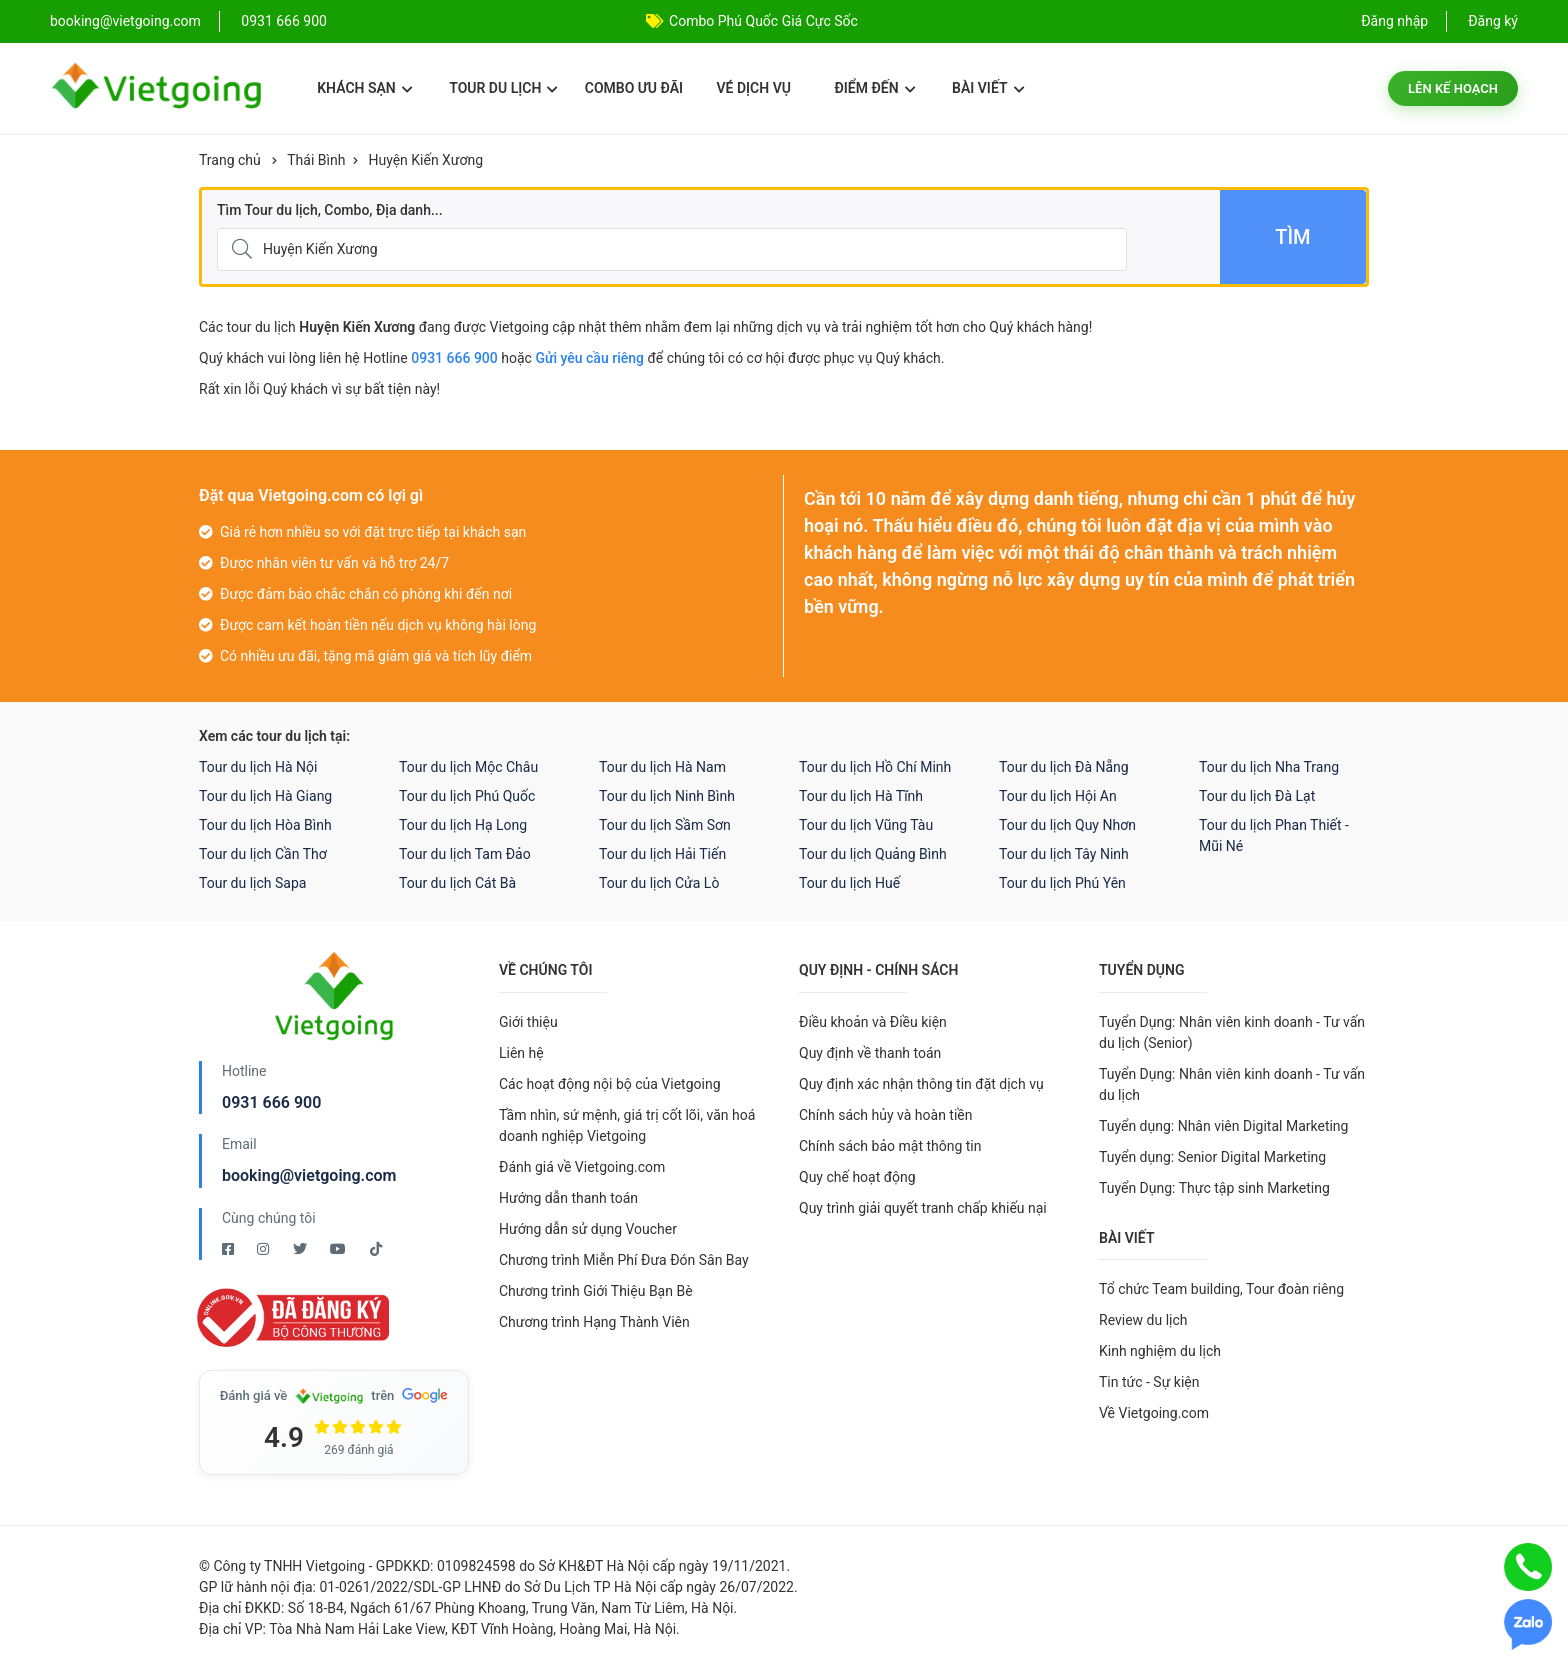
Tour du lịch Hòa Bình (265, 825)
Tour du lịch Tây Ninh (1064, 854)
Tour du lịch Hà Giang (265, 796)
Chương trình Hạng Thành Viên (594, 1322)
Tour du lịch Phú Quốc (467, 796)
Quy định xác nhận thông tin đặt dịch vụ (921, 1084)
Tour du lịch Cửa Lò (659, 883)
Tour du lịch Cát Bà (457, 883)
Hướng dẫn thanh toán (568, 1198)
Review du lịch (1143, 1320)
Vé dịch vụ (754, 88)
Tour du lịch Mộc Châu (468, 767)
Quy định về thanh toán (870, 1053)
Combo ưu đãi (634, 88)
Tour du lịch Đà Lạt (1257, 796)
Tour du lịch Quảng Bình (873, 854)
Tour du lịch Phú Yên (1062, 883)
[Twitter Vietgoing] (301, 1249)
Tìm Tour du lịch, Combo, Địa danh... (330, 210)
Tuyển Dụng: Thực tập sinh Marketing (1214, 1188)
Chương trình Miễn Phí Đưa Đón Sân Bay (624, 1260)
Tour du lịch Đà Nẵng (1064, 767)
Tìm (1292, 237)
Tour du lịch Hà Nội (258, 767)
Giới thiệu (528, 1022)
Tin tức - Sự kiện (1149, 1382)
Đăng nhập (1394, 21)
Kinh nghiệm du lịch (1160, 1351)
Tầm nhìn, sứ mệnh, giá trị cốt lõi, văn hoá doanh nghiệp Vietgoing (627, 1125)
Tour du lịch (503, 88)
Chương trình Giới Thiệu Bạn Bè (596, 1291)
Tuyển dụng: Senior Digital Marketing (1212, 1157)
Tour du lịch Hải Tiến (662, 854)
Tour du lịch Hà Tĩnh (861, 796)
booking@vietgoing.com (309, 1175)
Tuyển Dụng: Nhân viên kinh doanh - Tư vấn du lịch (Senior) (1232, 1032)
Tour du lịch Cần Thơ (263, 854)
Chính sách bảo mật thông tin (890, 1146)
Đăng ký (1493, 21)
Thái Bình (316, 160)
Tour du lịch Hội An (1058, 796)
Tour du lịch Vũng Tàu (866, 825)
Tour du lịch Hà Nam (662, 767)
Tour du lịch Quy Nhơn (1067, 825)
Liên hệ (521, 1053)
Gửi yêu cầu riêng (589, 358)
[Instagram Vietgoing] (264, 1249)
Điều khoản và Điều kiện (873, 1022)
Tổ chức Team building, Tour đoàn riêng (1221, 1289)
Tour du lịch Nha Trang (1269, 767)
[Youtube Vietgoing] (339, 1249)
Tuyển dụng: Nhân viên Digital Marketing (1223, 1126)
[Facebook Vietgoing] (229, 1249)
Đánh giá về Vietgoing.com (582, 1167)
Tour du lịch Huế (849, 883)
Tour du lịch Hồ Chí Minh (875, 767)
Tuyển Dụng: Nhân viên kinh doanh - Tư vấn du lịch (1232, 1084)
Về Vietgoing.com (1154, 1413)
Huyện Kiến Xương (425, 160)
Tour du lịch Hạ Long (463, 825)
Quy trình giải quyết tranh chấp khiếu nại (923, 1208)
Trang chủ (230, 160)
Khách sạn (364, 88)
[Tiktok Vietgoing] (376, 1249)
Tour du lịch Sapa (252, 883)
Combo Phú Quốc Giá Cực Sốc (763, 21)
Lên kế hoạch (1453, 88)
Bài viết (988, 88)
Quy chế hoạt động (857, 1177)
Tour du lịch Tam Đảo (465, 854)
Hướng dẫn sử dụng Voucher (588, 1229)
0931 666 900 (284, 21)
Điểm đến (874, 88)
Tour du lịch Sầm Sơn (665, 825)
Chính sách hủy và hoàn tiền (886, 1115)
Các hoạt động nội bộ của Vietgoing (610, 1084)
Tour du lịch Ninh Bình (667, 796)
